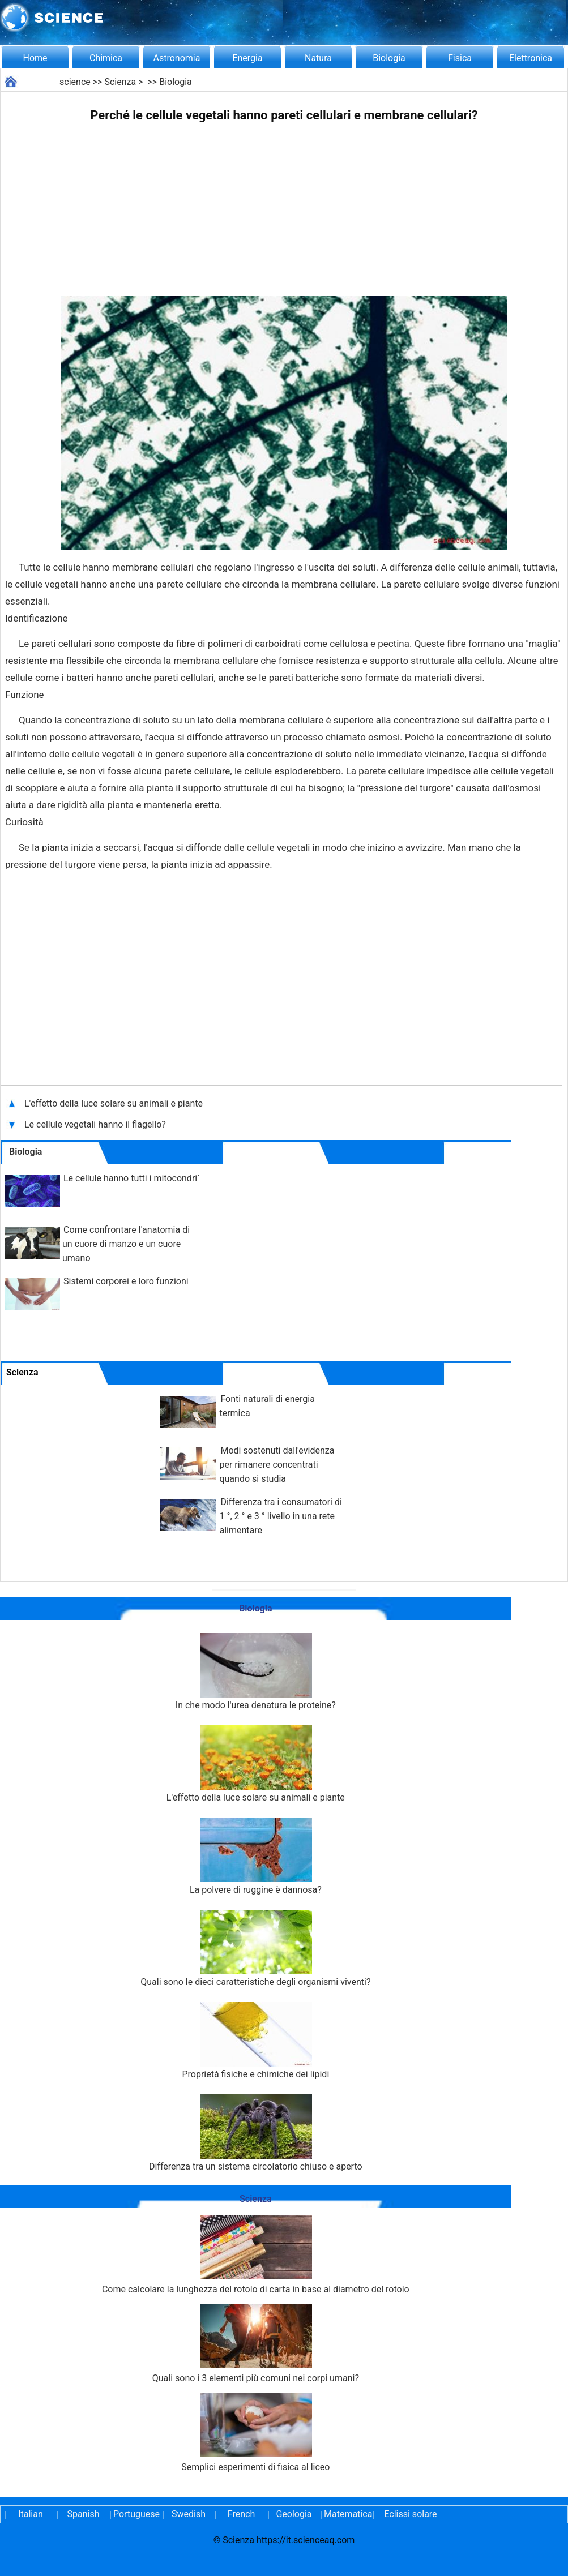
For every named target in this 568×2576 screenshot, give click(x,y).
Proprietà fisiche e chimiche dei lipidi (255, 2041)
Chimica (105, 58)
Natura (318, 58)
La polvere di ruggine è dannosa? (256, 1856)
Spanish (83, 2514)
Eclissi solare (410, 2514)
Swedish (189, 2514)
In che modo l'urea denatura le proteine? (256, 1672)
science (75, 81)
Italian (30, 2514)
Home (35, 58)
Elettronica (530, 58)
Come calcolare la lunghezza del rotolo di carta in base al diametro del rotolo (255, 2255)
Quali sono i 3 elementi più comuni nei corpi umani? (255, 2344)
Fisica (460, 58)
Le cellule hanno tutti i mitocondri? (132, 1178)
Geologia (293, 2514)
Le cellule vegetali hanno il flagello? (96, 1124)
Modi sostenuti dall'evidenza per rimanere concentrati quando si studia (276, 1464)
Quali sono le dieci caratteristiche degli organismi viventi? (255, 1948)
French (241, 2514)
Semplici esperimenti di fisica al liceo (255, 2432)
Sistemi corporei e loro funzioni (126, 1281)
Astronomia (176, 58)
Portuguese (136, 2514)
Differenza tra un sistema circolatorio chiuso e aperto (255, 2133)
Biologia (389, 58)
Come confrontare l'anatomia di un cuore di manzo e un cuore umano (126, 1243)
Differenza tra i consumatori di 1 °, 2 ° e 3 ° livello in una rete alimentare (280, 1516)
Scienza (120, 81)
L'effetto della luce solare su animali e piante (114, 1103)
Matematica (346, 2514)
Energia (247, 58)
